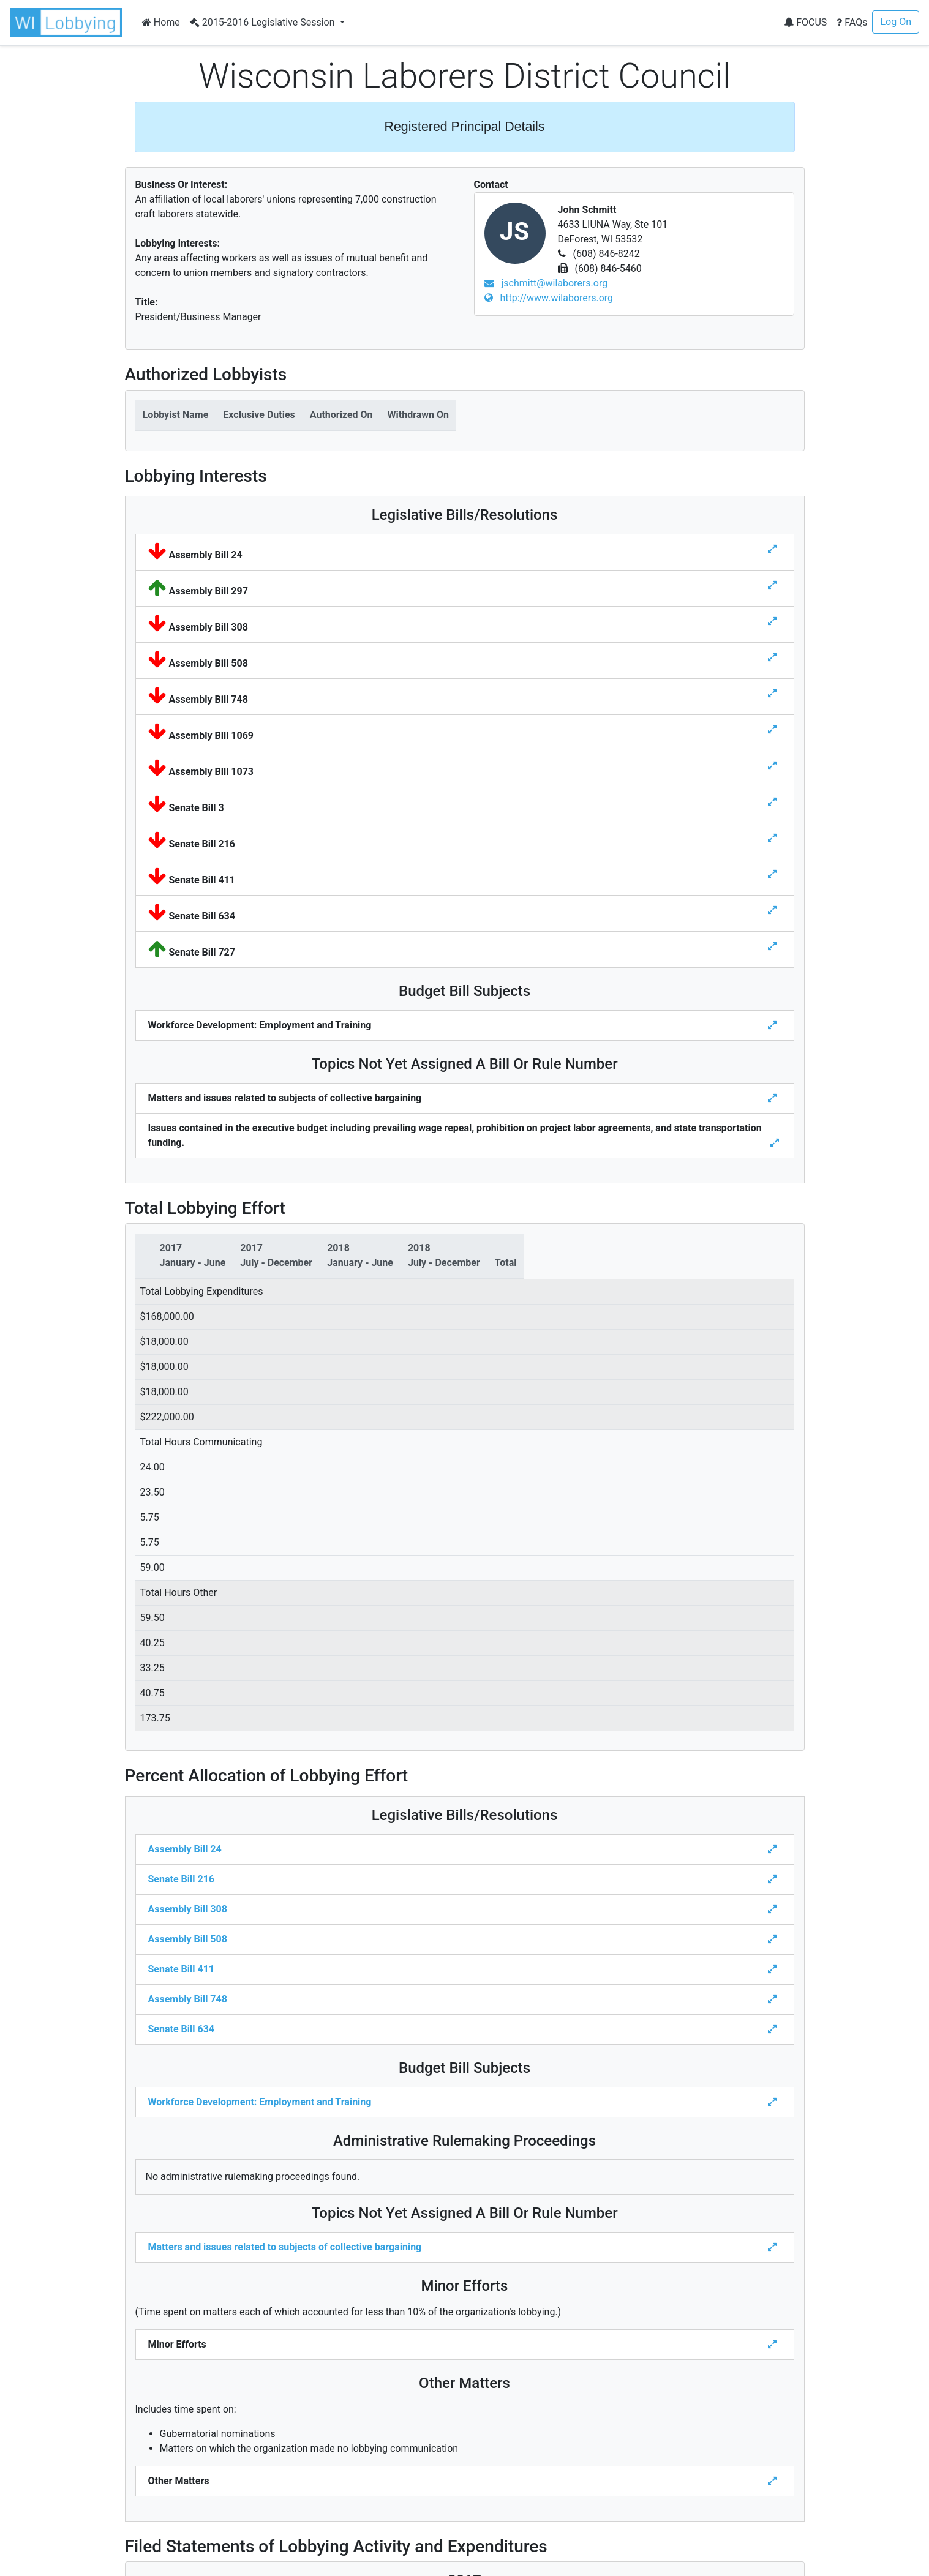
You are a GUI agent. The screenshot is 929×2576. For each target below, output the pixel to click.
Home (161, 22)
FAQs (852, 22)
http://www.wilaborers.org (549, 298)
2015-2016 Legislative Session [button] (263, 22)
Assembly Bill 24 (185, 1849)
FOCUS (805, 22)
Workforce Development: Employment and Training (260, 2102)
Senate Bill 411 (181, 1969)
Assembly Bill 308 (187, 1909)
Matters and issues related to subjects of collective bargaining (285, 2247)
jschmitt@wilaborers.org (546, 283)
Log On (895, 22)
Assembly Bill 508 (187, 1939)
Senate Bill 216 (181, 1879)
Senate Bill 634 (181, 2029)
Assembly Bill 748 (187, 1999)
